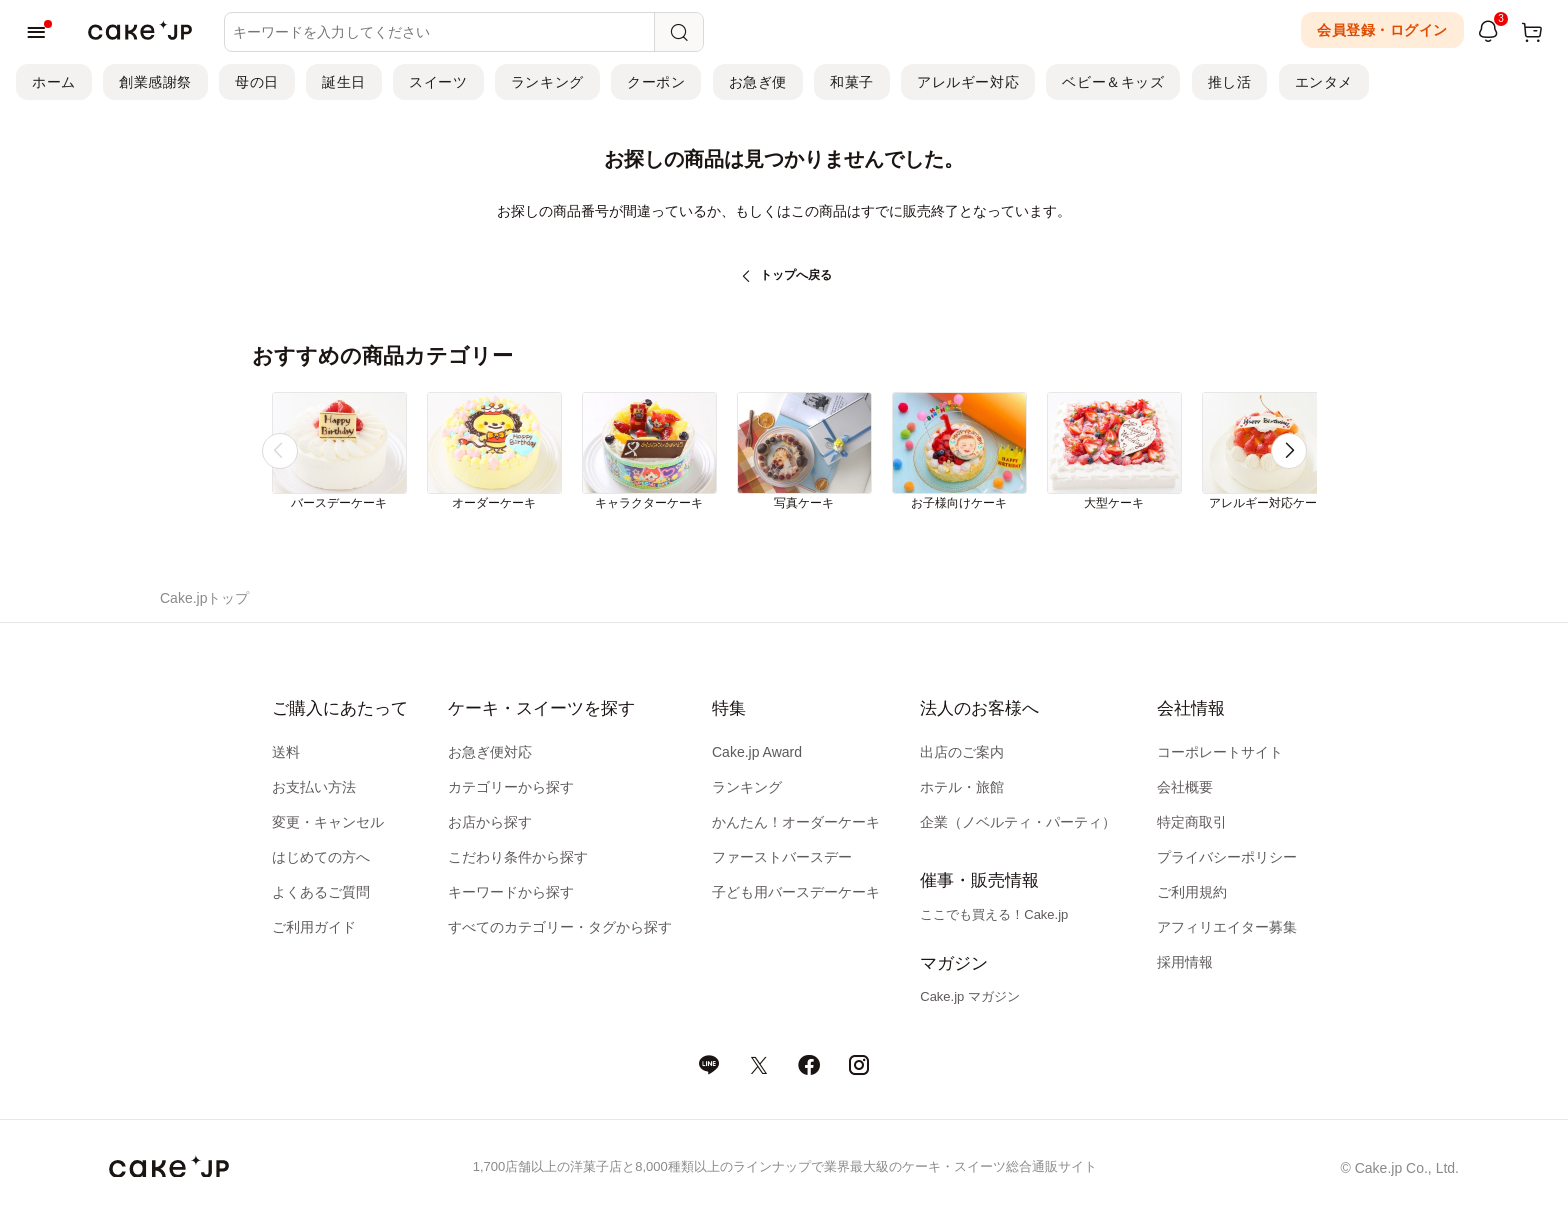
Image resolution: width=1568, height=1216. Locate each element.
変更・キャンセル (328, 822)
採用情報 (1185, 962)
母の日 (257, 82)
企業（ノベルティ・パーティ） (1018, 822)
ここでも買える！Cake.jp (994, 914)
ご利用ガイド (314, 927)
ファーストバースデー (782, 857)
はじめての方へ (321, 857)
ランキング (547, 82)
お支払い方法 (314, 787)
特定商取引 (1192, 822)
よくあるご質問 (321, 892)
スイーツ (438, 82)
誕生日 (344, 82)
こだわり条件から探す (518, 857)
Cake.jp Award (757, 752)
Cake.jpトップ (204, 598)
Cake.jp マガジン (970, 996)
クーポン (656, 82)
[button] (1289, 451)
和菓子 (852, 82)
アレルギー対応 (968, 82)
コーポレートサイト (1220, 752)
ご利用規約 (1192, 892)
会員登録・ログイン (1382, 30)
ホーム (54, 82)
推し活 (1230, 82)
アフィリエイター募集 (1227, 927)
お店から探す (490, 822)
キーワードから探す (511, 892)
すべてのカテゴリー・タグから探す (560, 927)
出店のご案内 (962, 752)
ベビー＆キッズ (1113, 82)
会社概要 (1185, 787)
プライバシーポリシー (1227, 857)
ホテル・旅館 (962, 787)
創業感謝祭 (155, 82)
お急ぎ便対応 (490, 752)
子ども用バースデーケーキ (796, 892)
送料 (286, 752)
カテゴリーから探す (511, 787)
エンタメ (1324, 82)
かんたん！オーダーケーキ (796, 822)
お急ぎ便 (758, 82)
